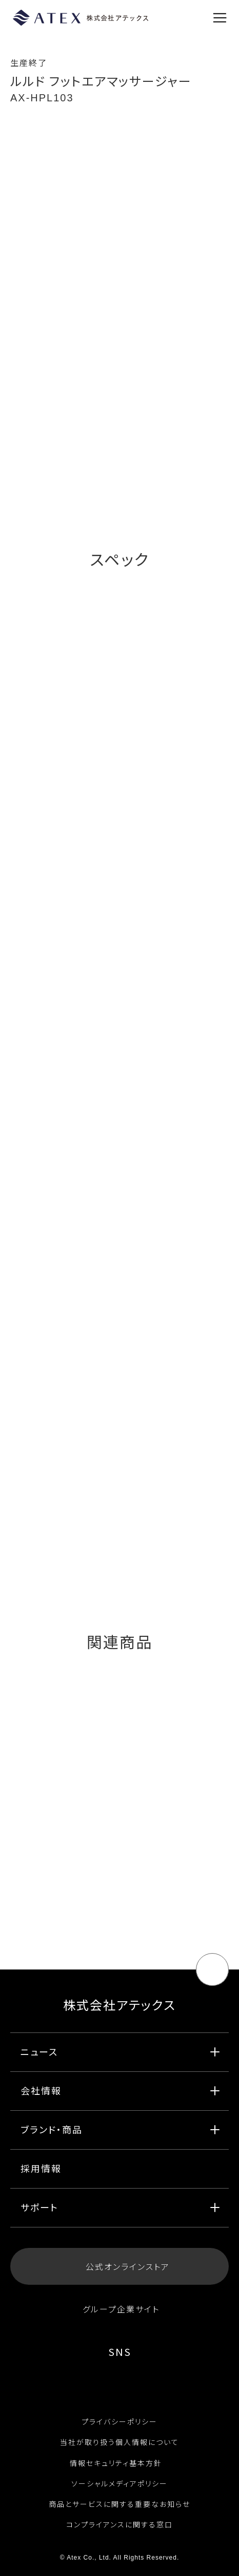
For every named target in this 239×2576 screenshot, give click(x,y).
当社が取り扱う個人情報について (119, 2442)
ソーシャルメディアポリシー (119, 2483)
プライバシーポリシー (119, 2421)
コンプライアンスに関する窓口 (119, 2524)
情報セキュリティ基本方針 (120, 2463)
